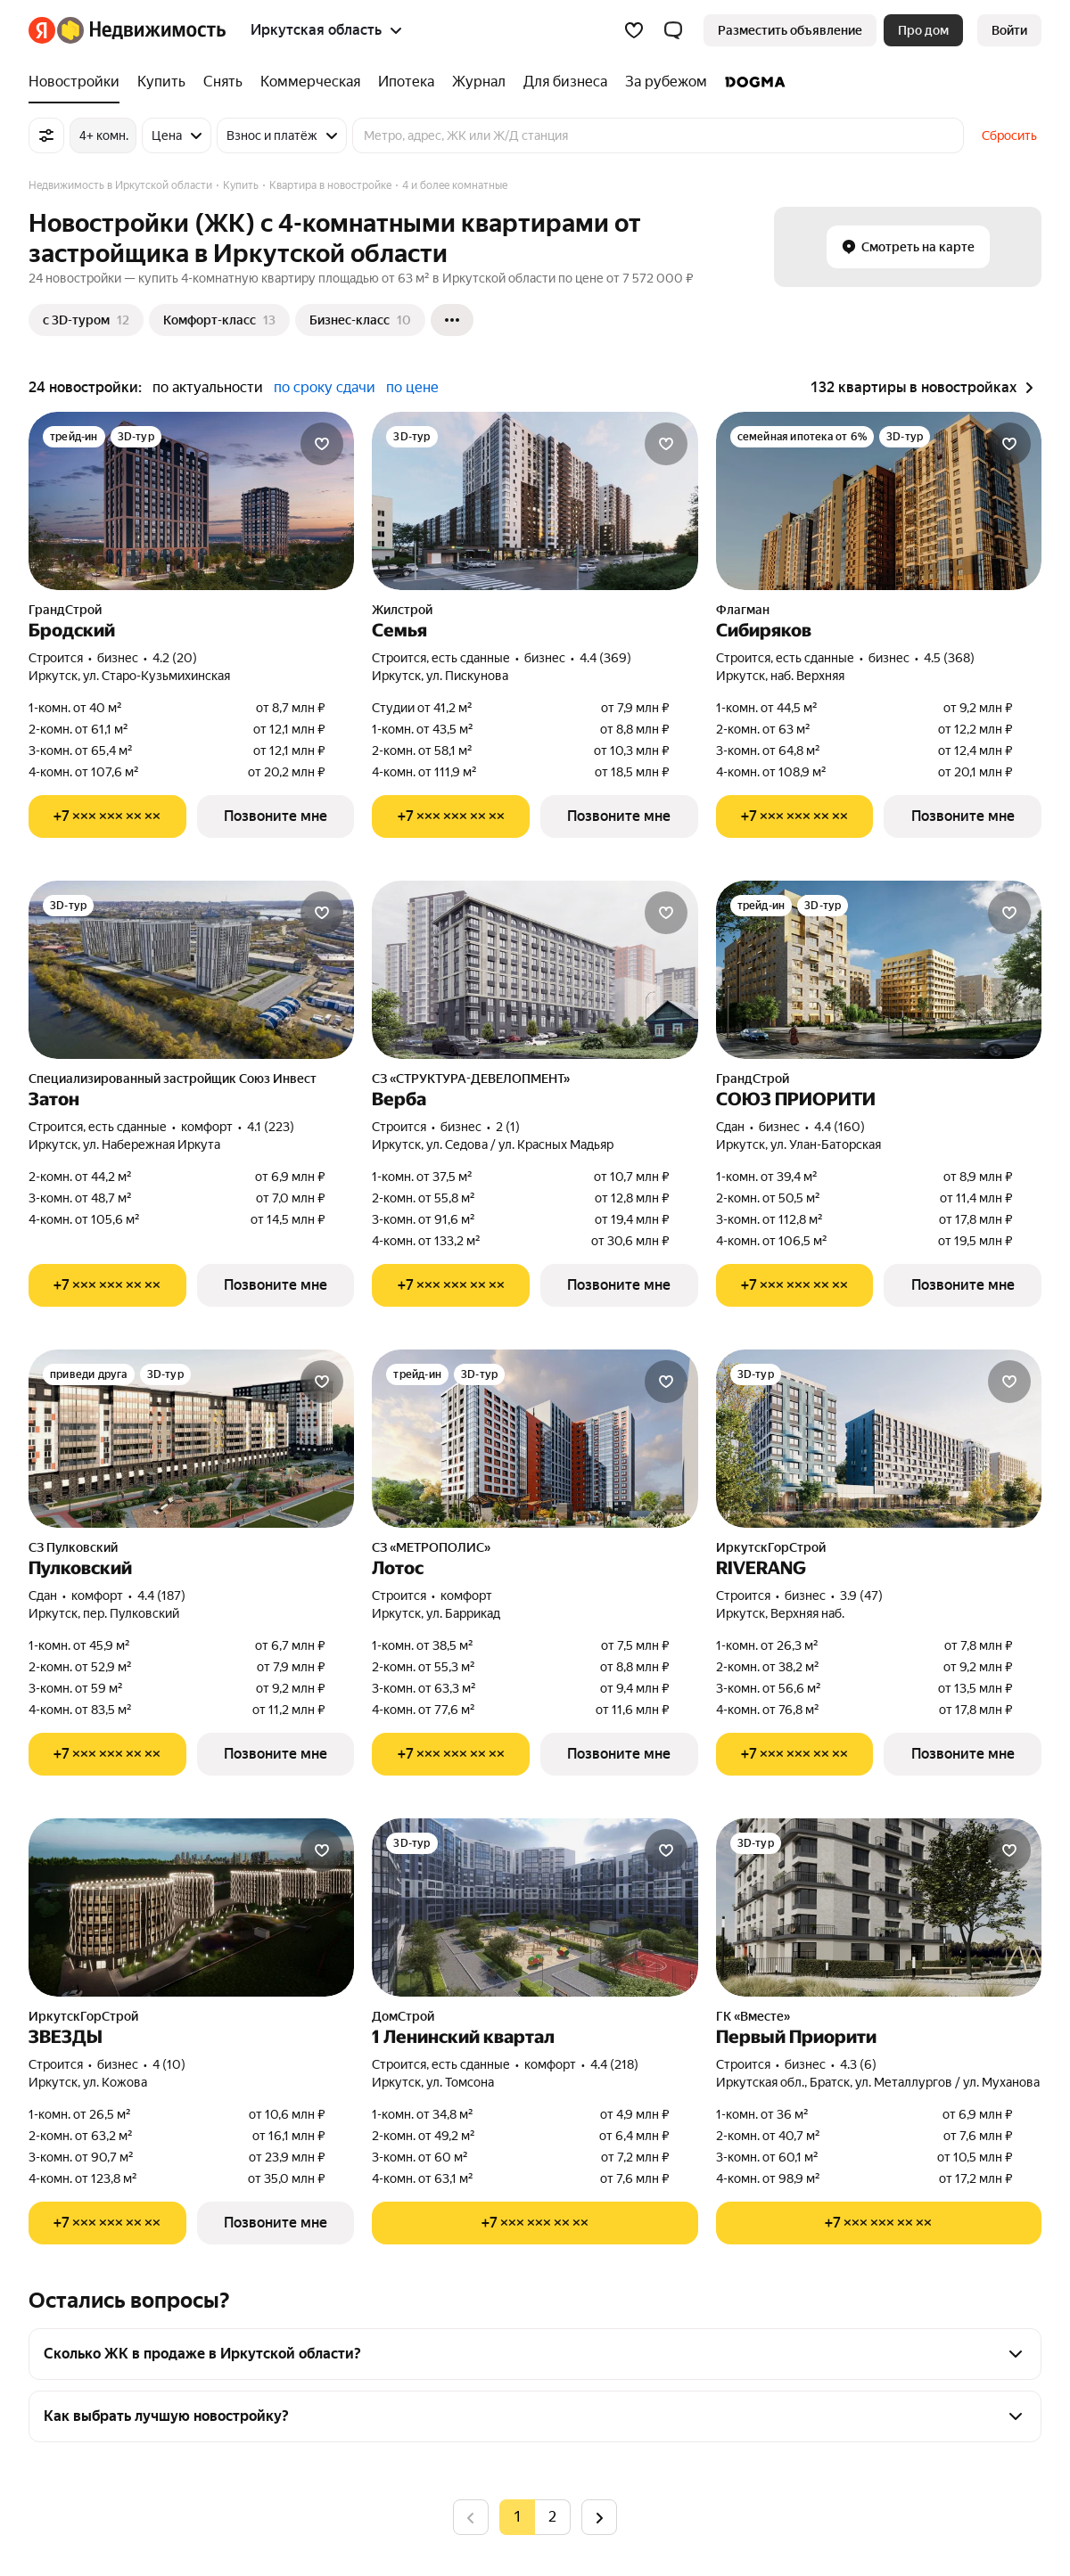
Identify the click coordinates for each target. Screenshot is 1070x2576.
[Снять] (222, 82)
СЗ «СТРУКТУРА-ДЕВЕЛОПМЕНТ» (471, 1078)
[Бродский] (191, 501)
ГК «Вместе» (753, 2016)
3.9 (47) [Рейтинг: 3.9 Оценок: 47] (861, 1595)
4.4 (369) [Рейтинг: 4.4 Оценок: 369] (605, 658)
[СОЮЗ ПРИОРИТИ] (878, 970)
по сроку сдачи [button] (324, 387)
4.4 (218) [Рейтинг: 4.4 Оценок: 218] (614, 2064)
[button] (673, 30)
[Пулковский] (191, 1439)
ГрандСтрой (65, 610)
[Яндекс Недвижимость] (141, 30)
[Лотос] (534, 1439)
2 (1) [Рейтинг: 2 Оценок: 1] (508, 1127)
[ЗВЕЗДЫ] (191, 1907)
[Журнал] (478, 82)
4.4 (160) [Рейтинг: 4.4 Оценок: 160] (839, 1127)
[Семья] (534, 501)
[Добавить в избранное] (321, 443)
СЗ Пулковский (73, 1547)
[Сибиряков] (878, 501)
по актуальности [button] (207, 387)
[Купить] (161, 82)
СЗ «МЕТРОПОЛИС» (431, 1547)
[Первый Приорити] (878, 1907)
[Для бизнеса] (565, 82)
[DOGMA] (751, 82)
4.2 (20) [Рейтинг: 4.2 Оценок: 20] (174, 658)
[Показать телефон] (107, 816)
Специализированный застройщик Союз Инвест (173, 1078)
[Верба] (534, 970)
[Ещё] (452, 320)
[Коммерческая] (310, 82)
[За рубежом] (666, 82)
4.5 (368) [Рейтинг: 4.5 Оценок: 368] (949, 658)
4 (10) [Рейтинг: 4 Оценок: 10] (168, 2064)
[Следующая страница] (599, 2516)
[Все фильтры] (46, 135)
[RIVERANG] (878, 1439)
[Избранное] (634, 30)
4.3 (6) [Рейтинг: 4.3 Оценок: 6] (858, 2064)
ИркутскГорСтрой (771, 1547)
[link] (1009, 30)
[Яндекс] (42, 30)
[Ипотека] (406, 82)
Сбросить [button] (1009, 135)
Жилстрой (402, 610)
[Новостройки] (78, 82)
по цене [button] (412, 387)
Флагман (743, 610)
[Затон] (191, 970)
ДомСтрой (403, 2016)
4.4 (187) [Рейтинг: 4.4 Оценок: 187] (161, 1595)
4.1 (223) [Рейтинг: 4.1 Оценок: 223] (270, 1127)
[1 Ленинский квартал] (534, 1907)
